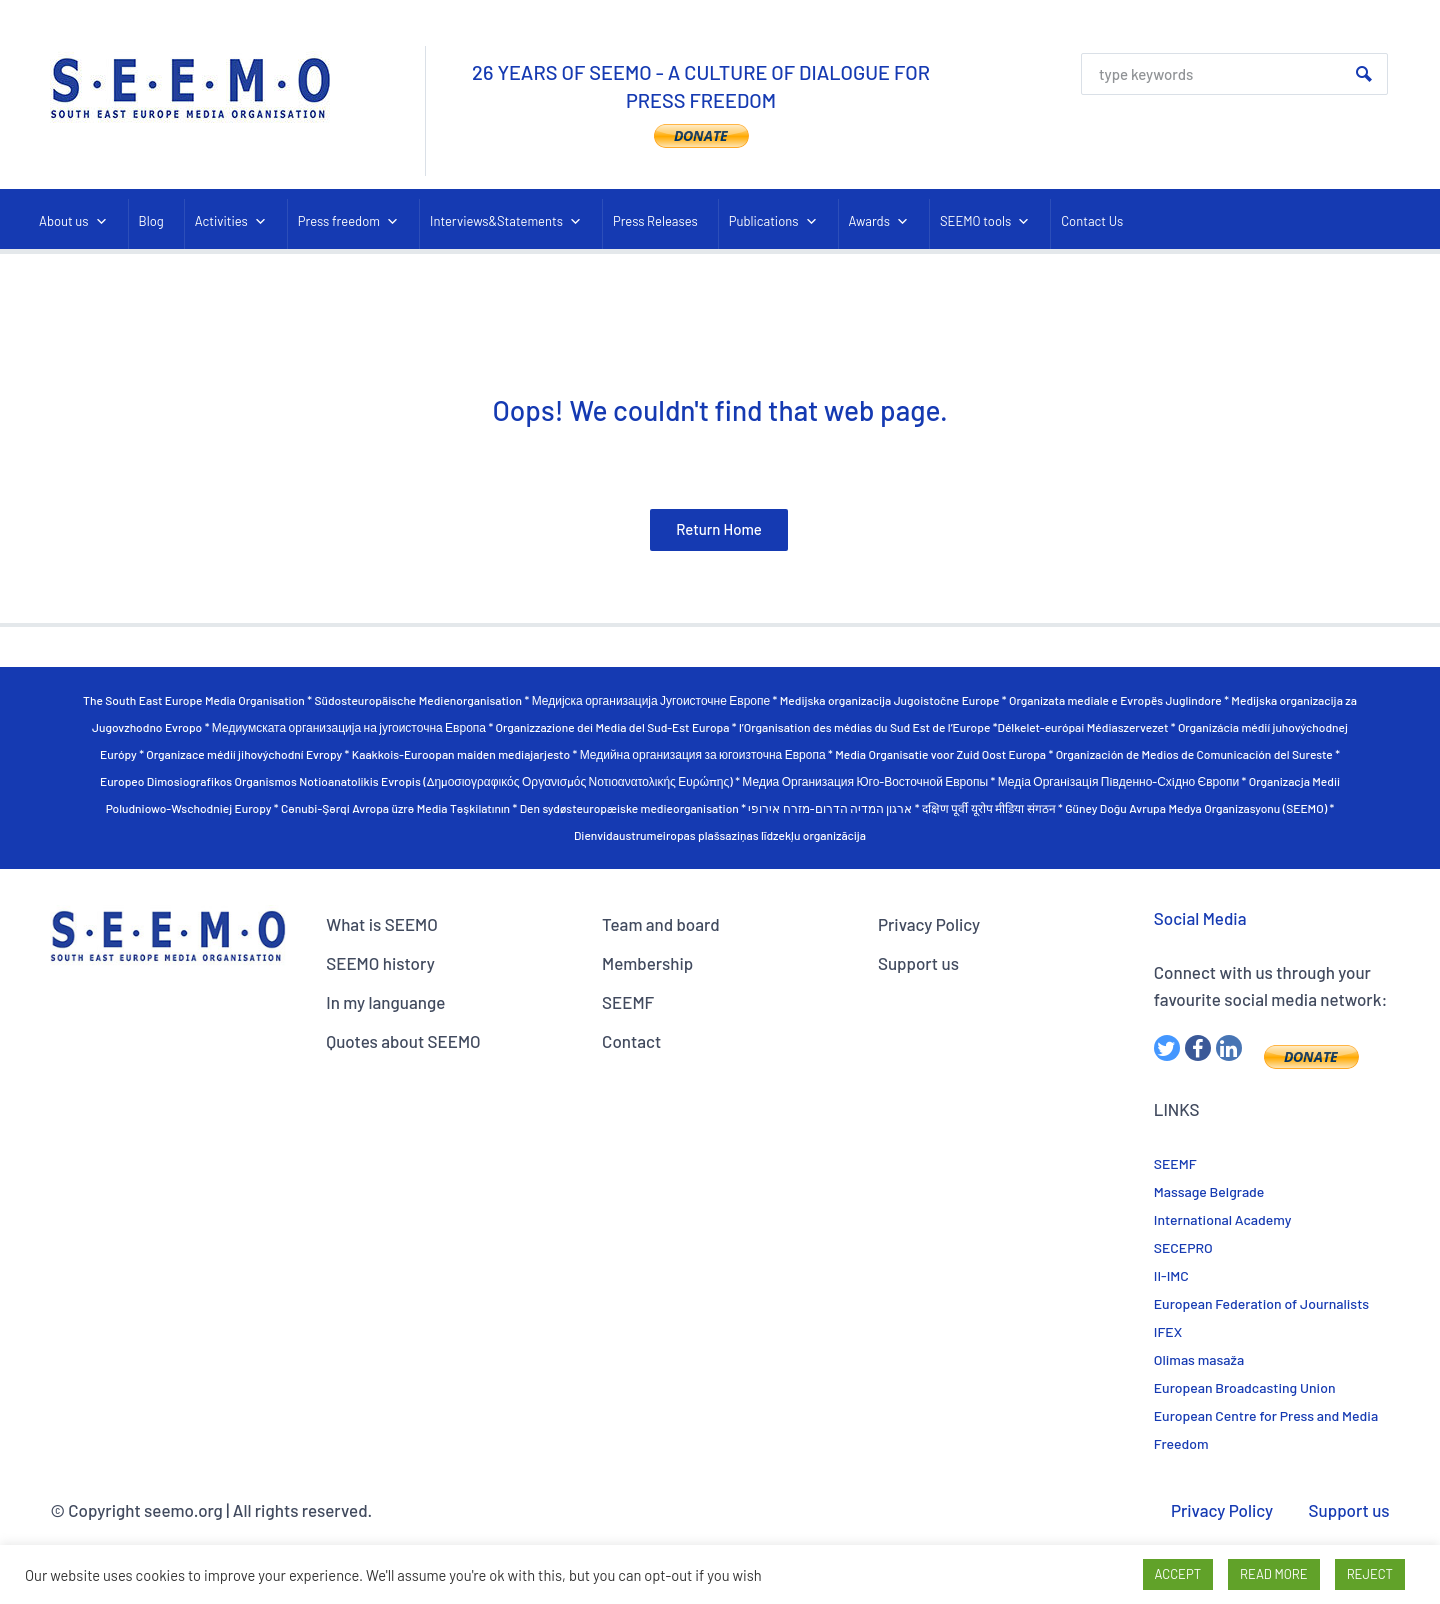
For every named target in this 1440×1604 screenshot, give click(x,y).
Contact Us (1092, 221)
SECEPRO (1183, 1247)
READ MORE (1274, 1574)
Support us (918, 963)
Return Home (719, 529)
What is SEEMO (382, 924)
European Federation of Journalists (1261, 1303)
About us (73, 221)
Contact (631, 1041)
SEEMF (628, 1002)
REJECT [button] (1370, 1574)
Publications (773, 221)
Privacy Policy (929, 924)
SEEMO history (380, 963)
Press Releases (655, 221)
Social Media (1200, 918)
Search (1364, 74)
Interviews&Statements (506, 221)
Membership (647, 963)
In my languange (385, 1002)
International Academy (1223, 1219)
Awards (879, 221)
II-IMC (1171, 1275)
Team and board (661, 924)
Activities (231, 221)
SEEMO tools (985, 221)
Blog (151, 221)
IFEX (1168, 1331)
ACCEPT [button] (1178, 1574)
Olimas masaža (1199, 1359)
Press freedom (348, 221)
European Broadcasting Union (1245, 1387)
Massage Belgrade (1209, 1191)
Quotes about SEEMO (403, 1041)
